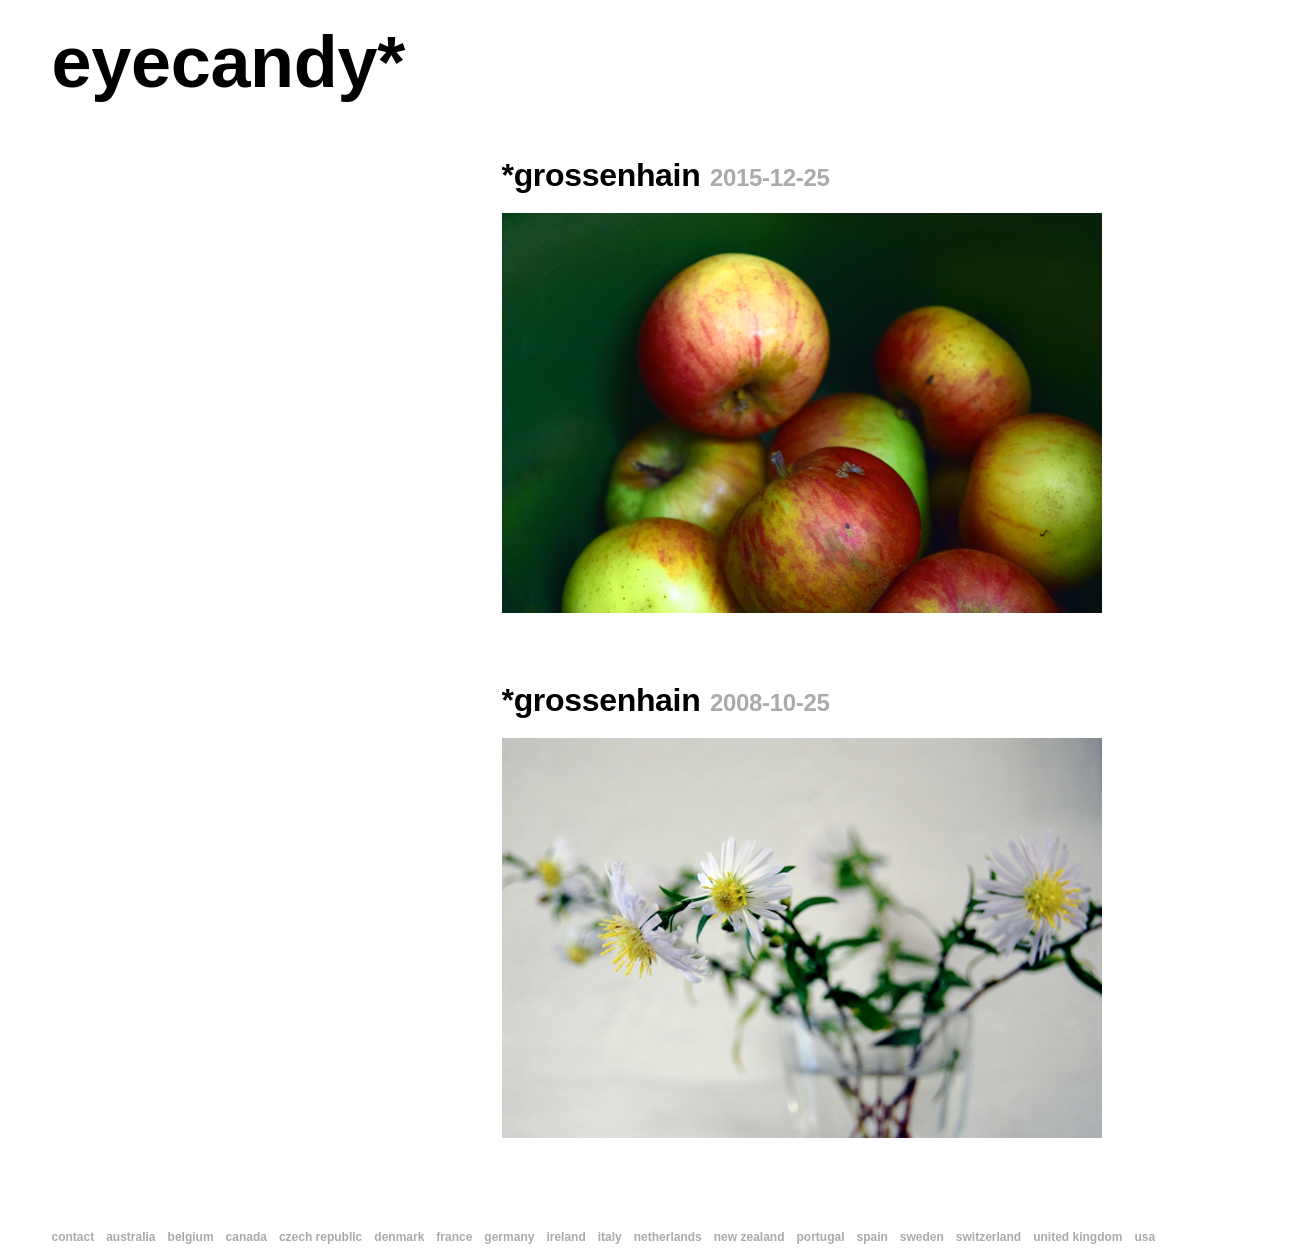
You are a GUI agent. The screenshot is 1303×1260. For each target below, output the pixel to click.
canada (246, 1237)
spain (871, 1237)
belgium (191, 1237)
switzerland (988, 1237)
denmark (399, 1237)
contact (73, 1237)
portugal (820, 1237)
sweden (922, 1237)
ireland (565, 1237)
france (454, 1237)
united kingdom (1077, 1237)
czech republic (320, 1237)
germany (509, 1237)
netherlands (668, 1237)
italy (610, 1237)
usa (1145, 1237)
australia (130, 1237)
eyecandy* (228, 62)
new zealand (749, 1237)
